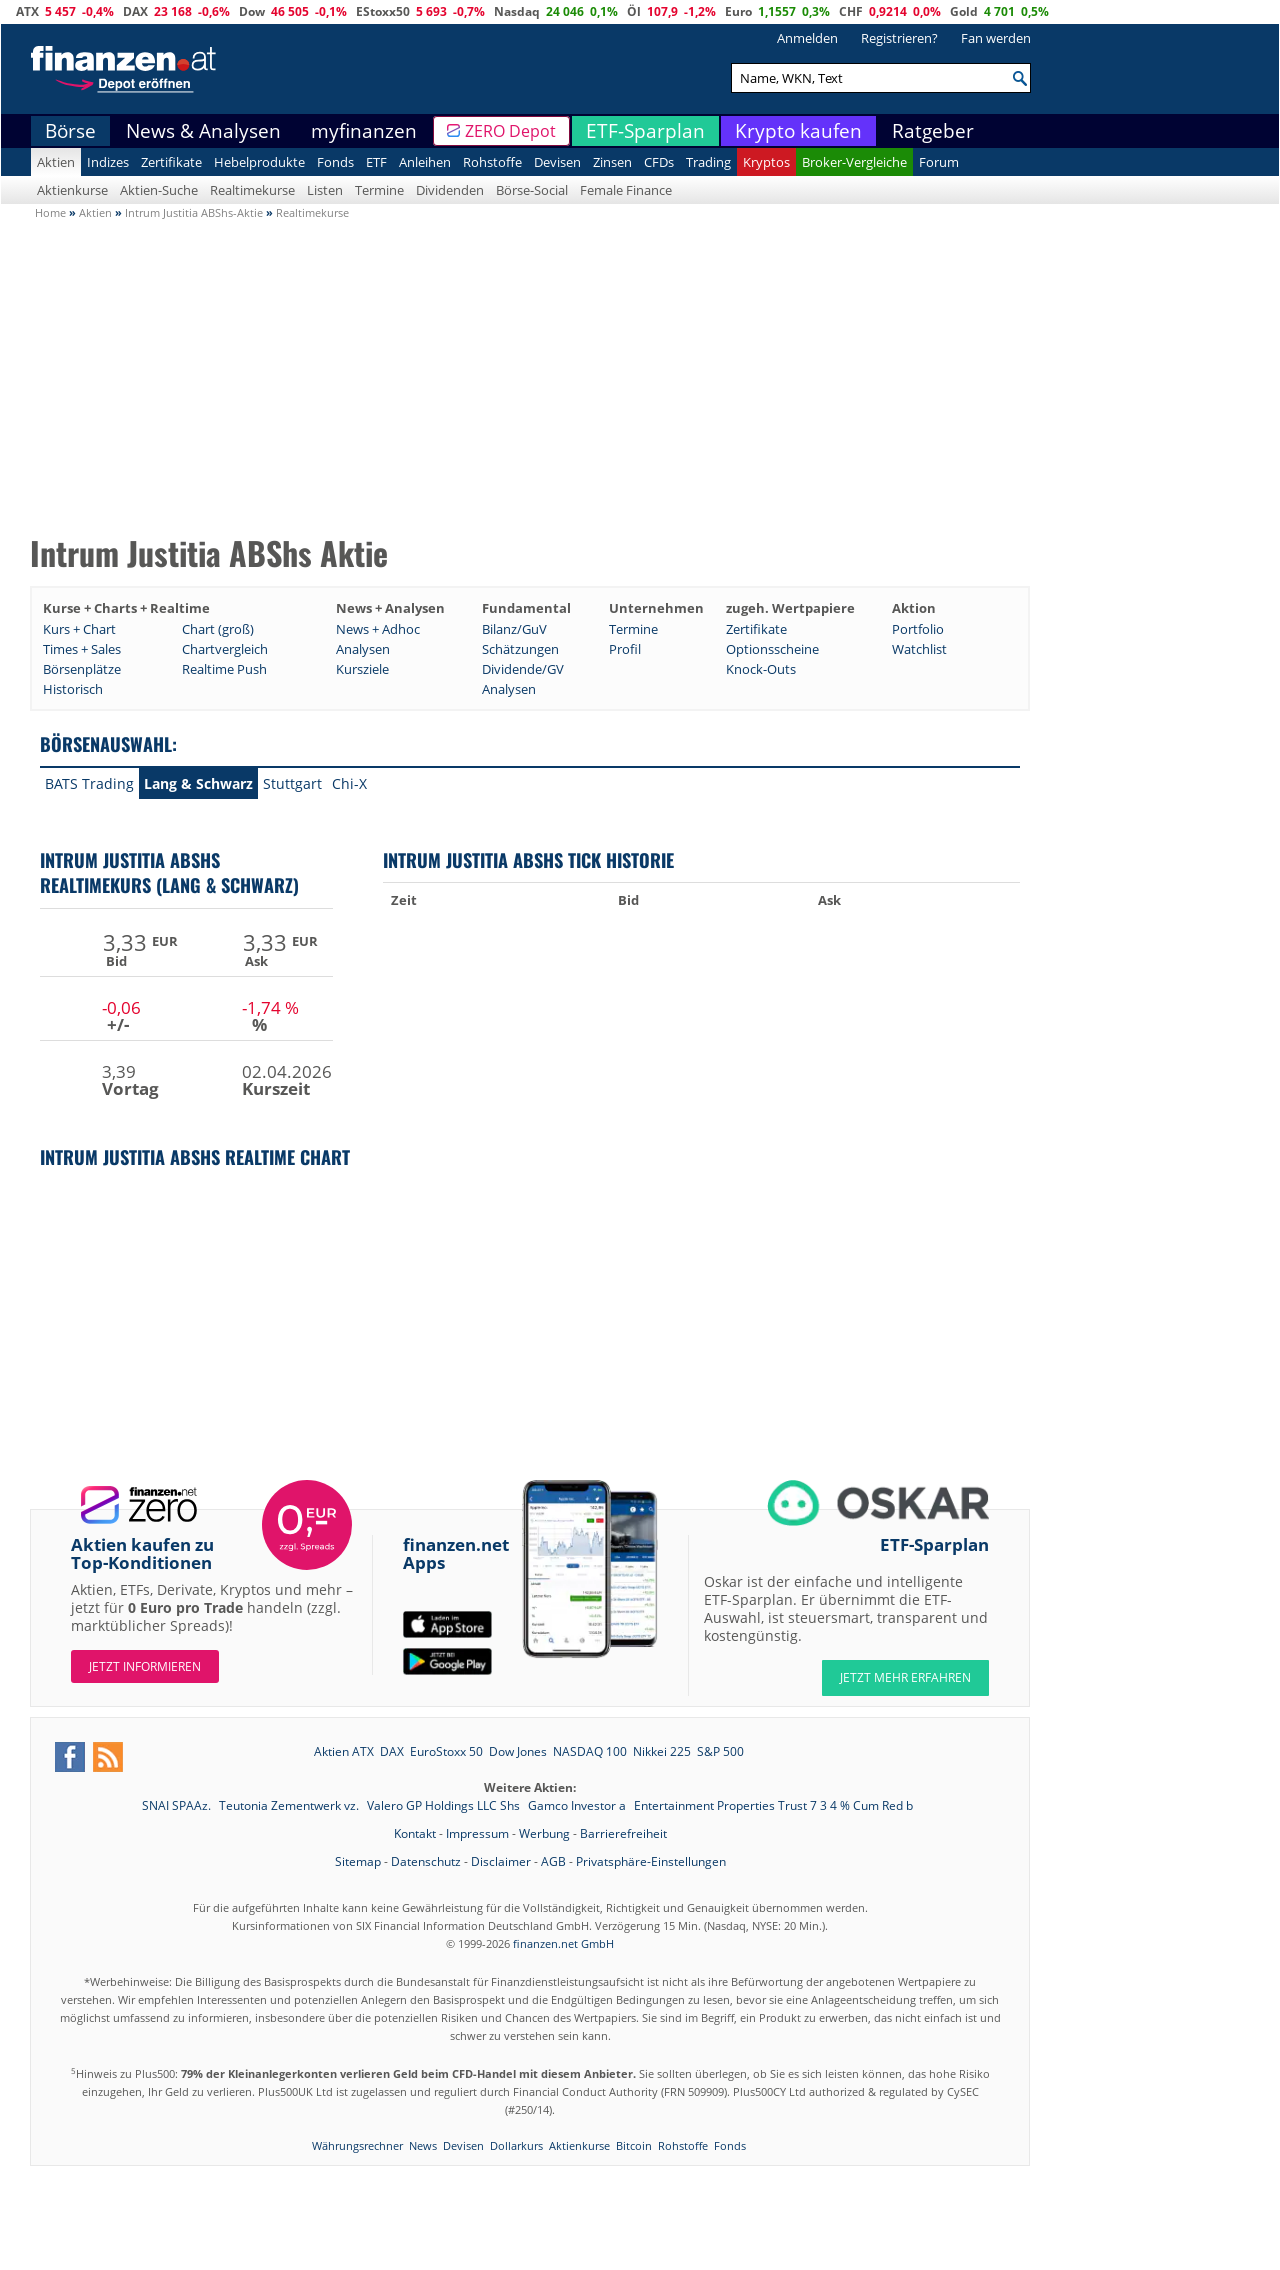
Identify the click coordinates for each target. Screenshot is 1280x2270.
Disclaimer (501, 1861)
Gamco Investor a (578, 1805)
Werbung (544, 1833)
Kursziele (362, 669)
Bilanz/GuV (514, 629)
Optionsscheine (772, 649)
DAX (135, 11)
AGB (553, 1861)
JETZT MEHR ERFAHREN (905, 1677)
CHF (851, 11)
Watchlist (919, 649)
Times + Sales (82, 649)
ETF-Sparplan (645, 131)
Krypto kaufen (798, 131)
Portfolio (918, 629)
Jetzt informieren (145, 1666)
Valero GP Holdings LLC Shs (445, 1805)
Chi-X (349, 783)
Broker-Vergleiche (854, 162)
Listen (325, 190)
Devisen (557, 162)
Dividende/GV (523, 669)
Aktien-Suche (159, 190)
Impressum (477, 1833)
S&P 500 (720, 1751)
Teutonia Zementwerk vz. (290, 1805)
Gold (964, 11)
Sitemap (358, 1861)
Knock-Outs (761, 669)
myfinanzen (364, 131)
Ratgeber (933, 131)
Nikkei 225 (662, 1751)
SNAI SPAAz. (178, 1805)
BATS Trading (89, 783)
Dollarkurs (516, 2145)
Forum (939, 162)
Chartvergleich (225, 649)
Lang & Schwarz (198, 783)
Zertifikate (171, 162)
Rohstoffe (492, 162)
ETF (376, 162)
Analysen (363, 649)
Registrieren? (899, 38)
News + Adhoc (378, 629)
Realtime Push (224, 669)
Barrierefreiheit (623, 1833)
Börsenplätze (82, 669)
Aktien (56, 162)
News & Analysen (203, 131)
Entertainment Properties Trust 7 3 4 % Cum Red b (773, 1805)
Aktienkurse (72, 190)
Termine (379, 190)
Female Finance (626, 190)
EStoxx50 (383, 11)
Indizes (108, 162)
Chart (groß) (218, 629)
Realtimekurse (252, 190)
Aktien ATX (344, 1751)
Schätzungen (520, 649)
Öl (634, 11)
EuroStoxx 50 (446, 1751)
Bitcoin (634, 2145)
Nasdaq (517, 11)
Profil (625, 649)
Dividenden (450, 190)
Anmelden (807, 38)
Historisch (73, 689)
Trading (708, 162)
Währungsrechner (357, 2145)
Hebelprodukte (259, 162)
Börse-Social (532, 190)
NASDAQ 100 (590, 1751)
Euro (738, 11)
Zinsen (612, 162)
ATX (27, 11)
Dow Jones (518, 1751)
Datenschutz (426, 1861)
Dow (252, 11)
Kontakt (415, 1833)
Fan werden (996, 38)
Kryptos (766, 162)
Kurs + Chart (79, 629)
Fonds (335, 162)
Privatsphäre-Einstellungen (651, 1861)
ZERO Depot (510, 131)
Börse (70, 131)
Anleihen (425, 162)
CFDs (659, 162)
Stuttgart (292, 783)
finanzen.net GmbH (563, 1943)
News (423, 2145)
